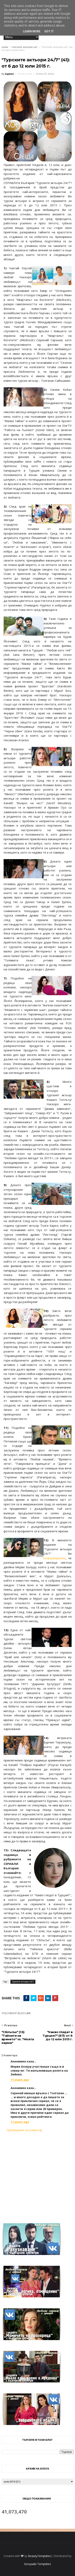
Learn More (31, 31)
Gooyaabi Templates (37, 2564)
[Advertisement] (37, 2175)
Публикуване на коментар (24, 2130)
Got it (49, 31)
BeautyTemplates (39, 2556)
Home (5, 47)
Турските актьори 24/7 (24, 47)
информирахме (55, 1558)
